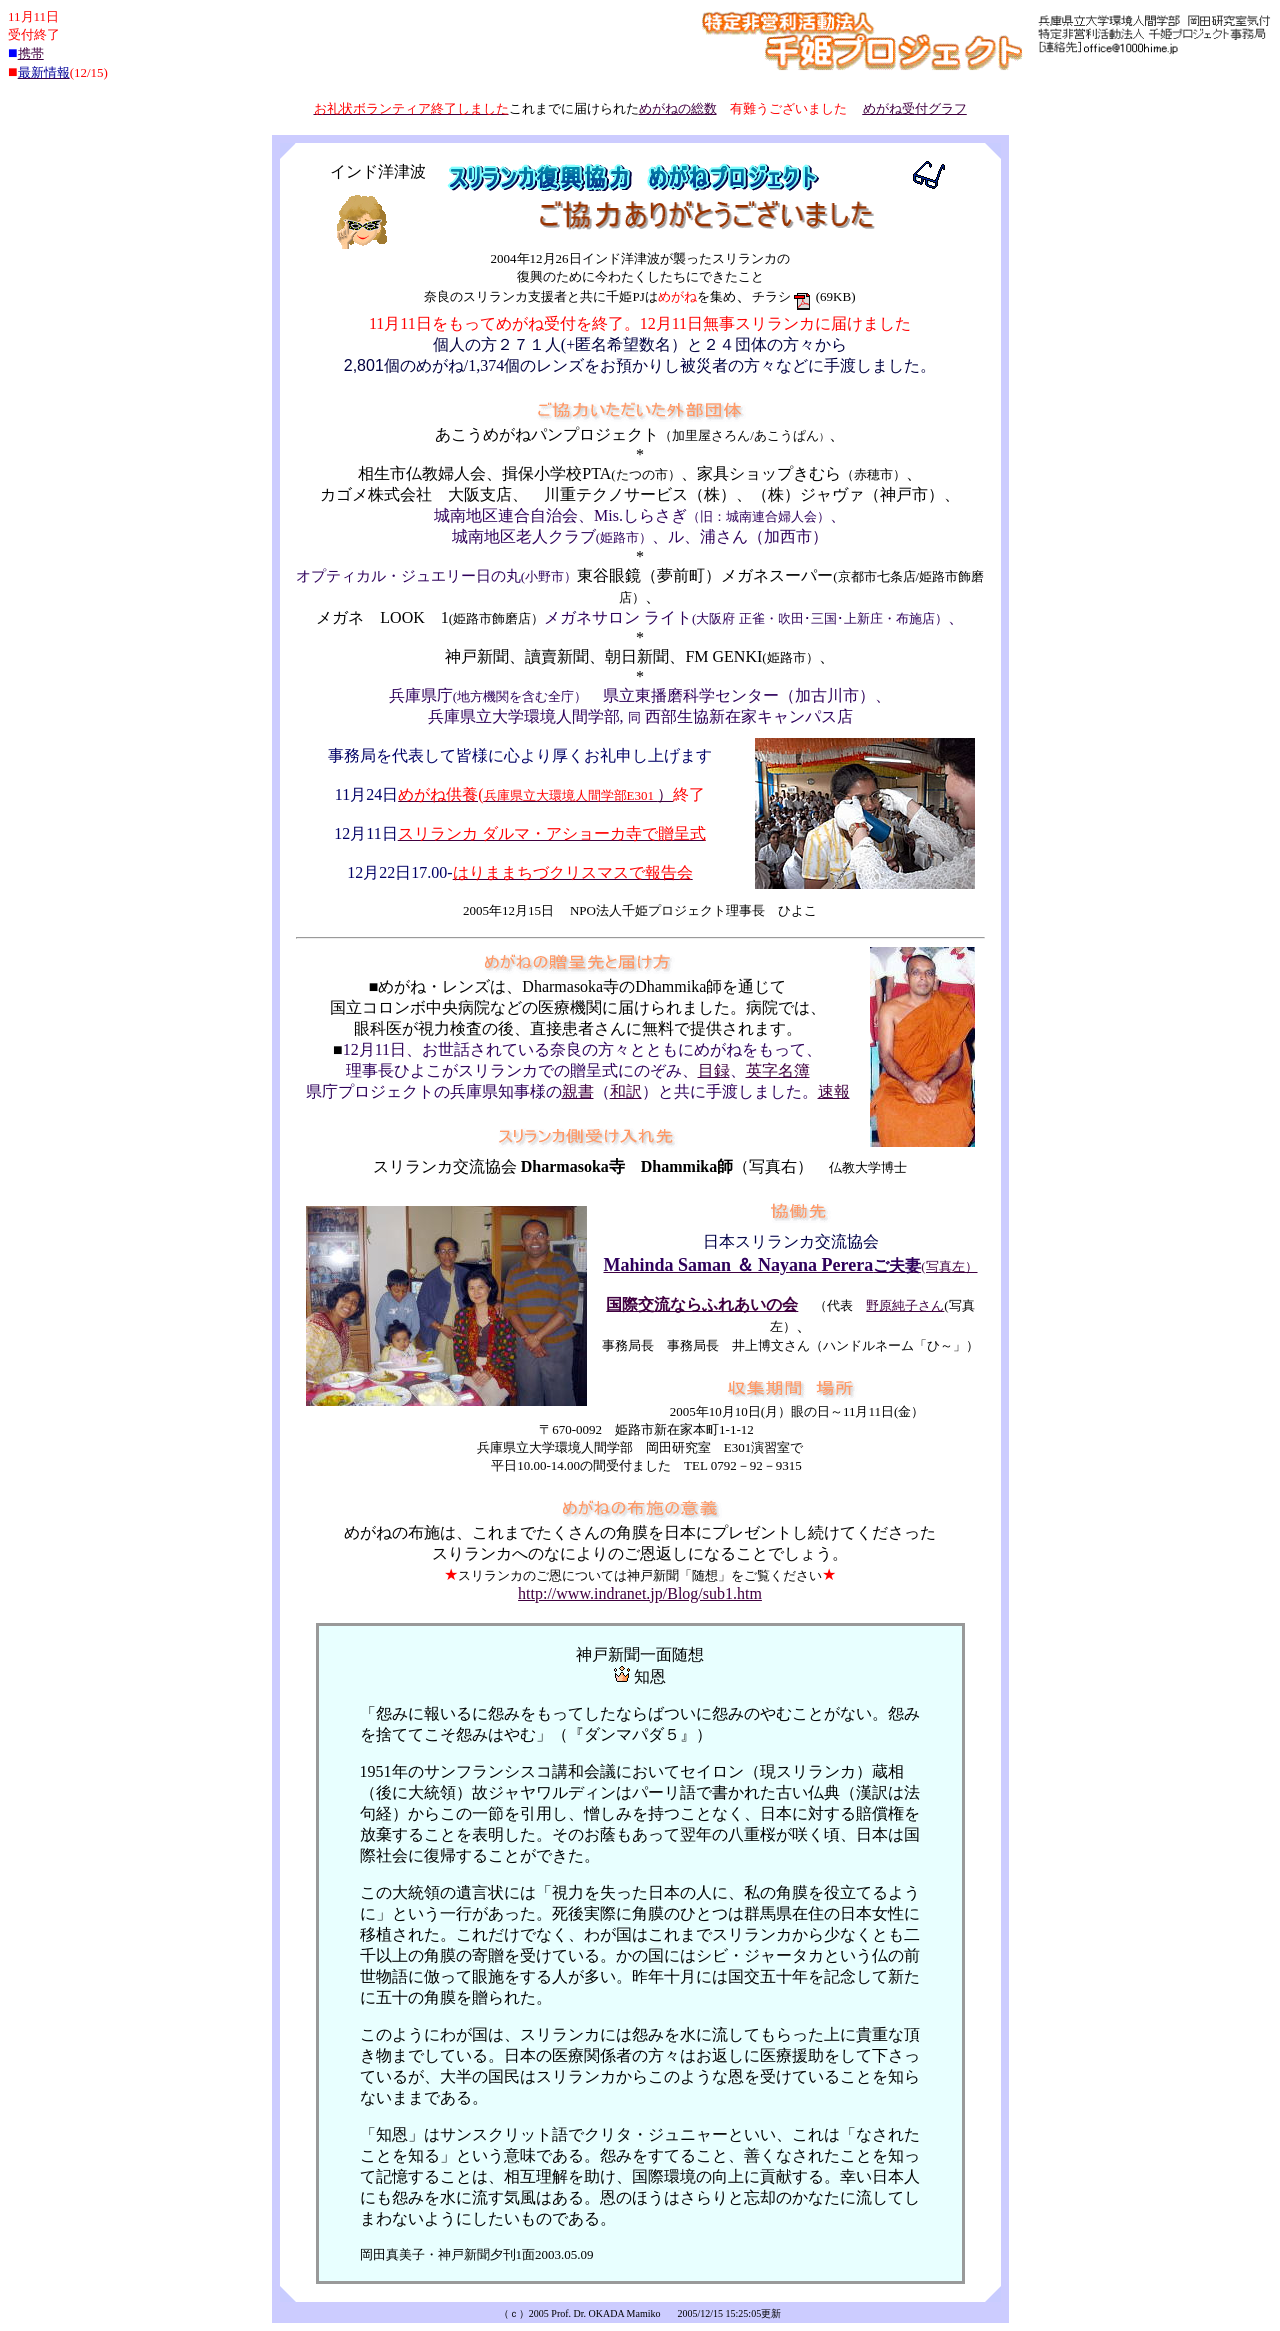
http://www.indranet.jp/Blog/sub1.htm (640, 1593)
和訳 (626, 1091)
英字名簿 (778, 1070)
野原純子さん (905, 1305)
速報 (834, 1091)
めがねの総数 (678, 108)
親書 (578, 1091)
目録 (714, 1070)
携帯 (31, 53)
